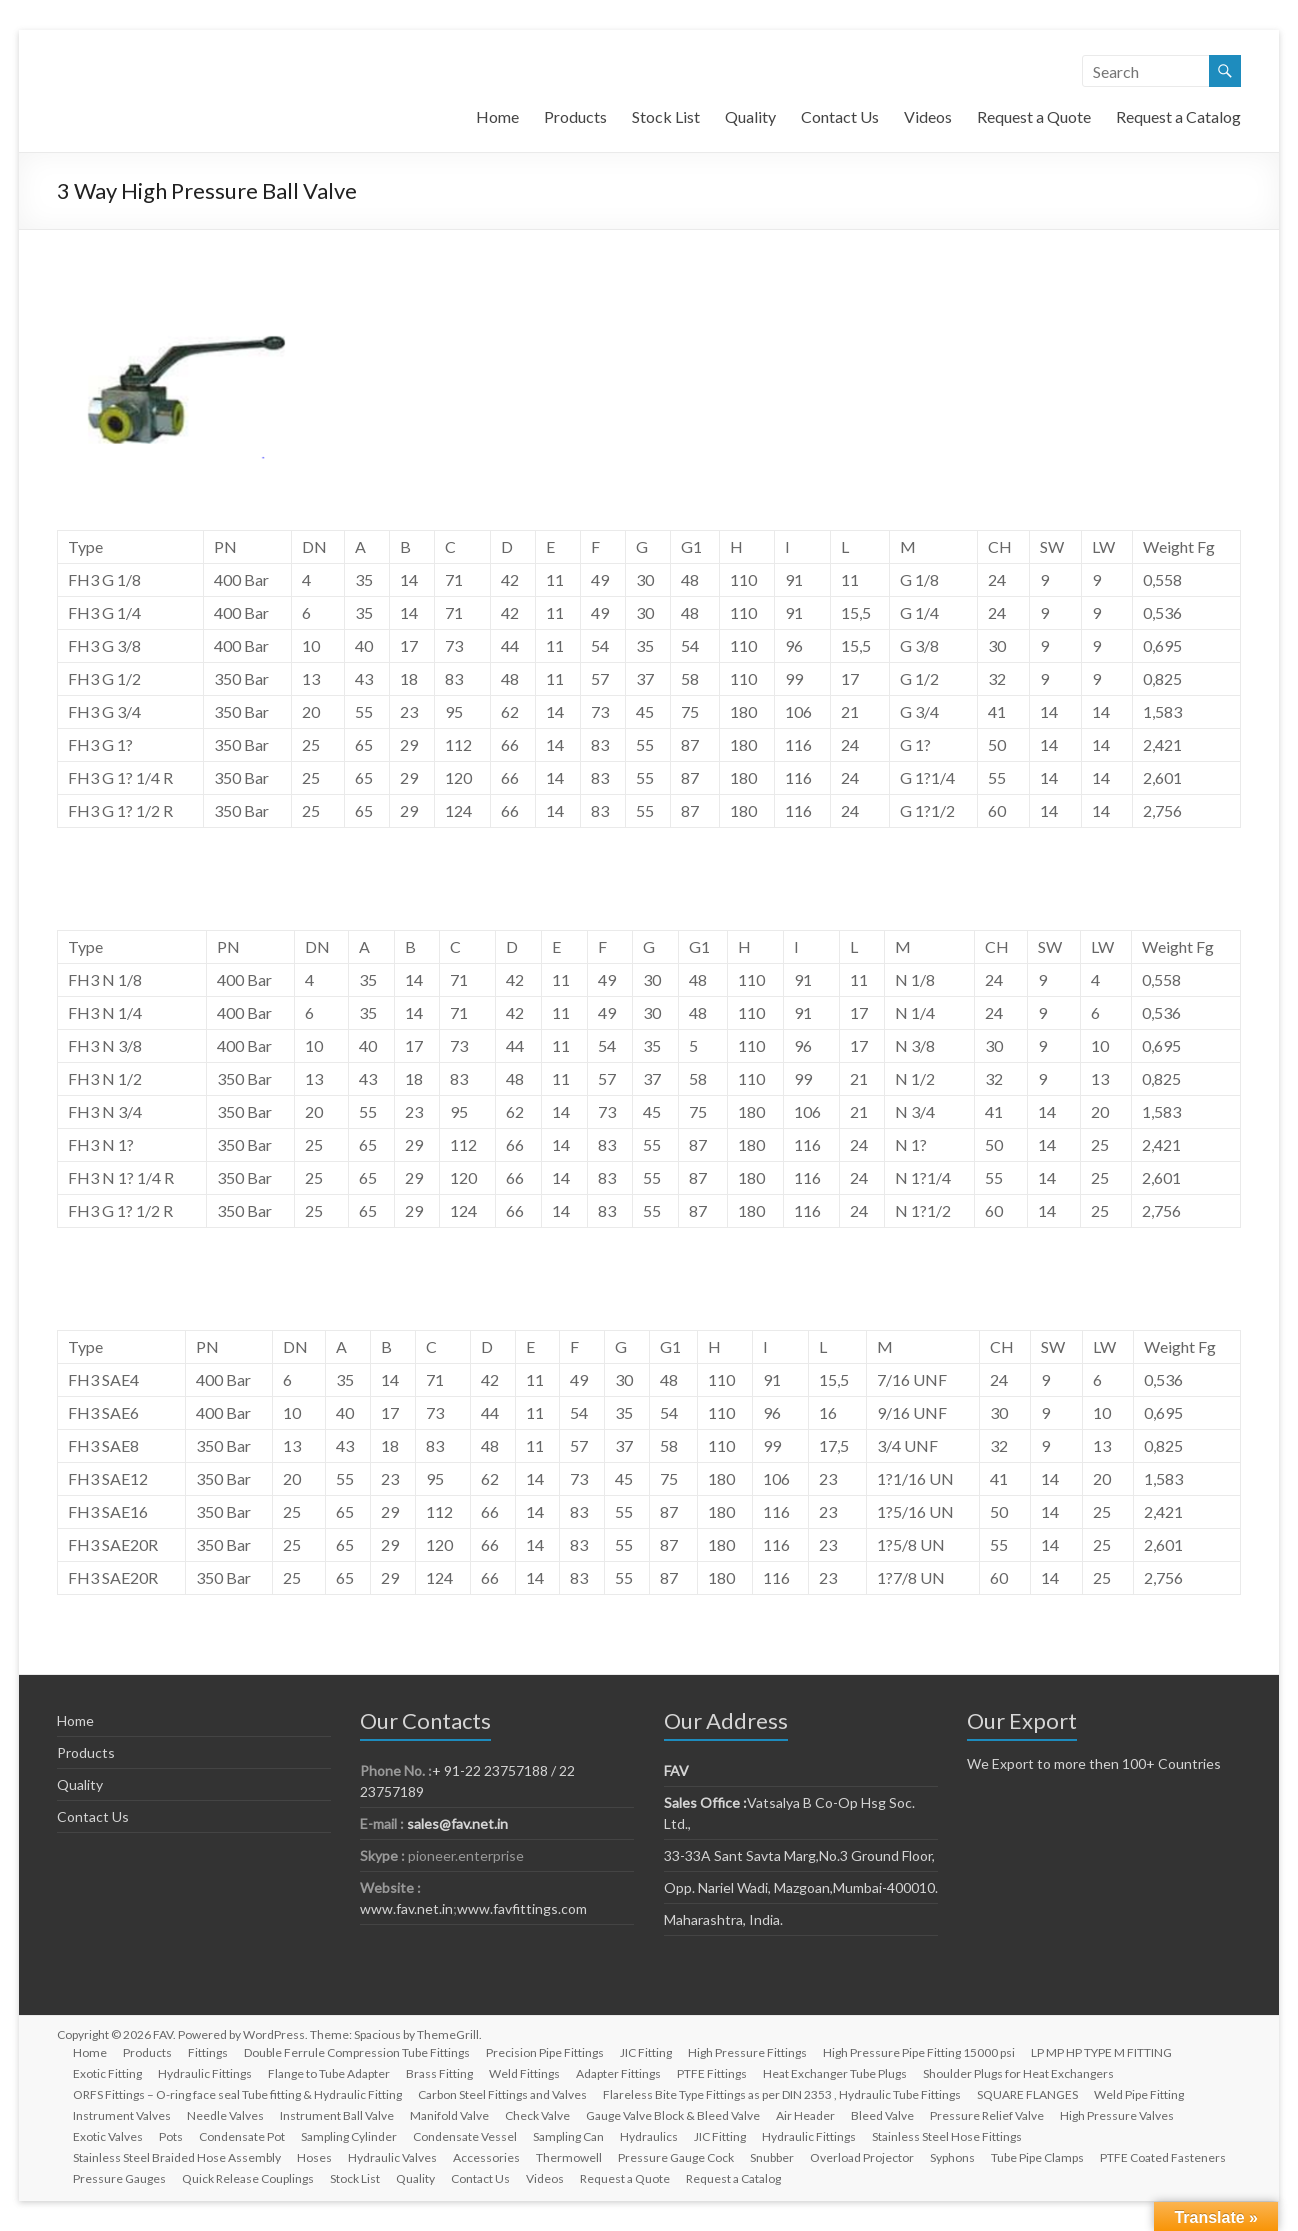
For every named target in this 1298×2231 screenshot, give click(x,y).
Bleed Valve (882, 2115)
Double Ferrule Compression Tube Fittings (357, 2052)
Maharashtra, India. (723, 1919)
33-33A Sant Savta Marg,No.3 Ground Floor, (799, 1855)
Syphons (952, 2157)
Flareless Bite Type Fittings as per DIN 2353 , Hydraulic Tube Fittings (782, 2094)
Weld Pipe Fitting (1139, 2094)
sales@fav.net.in (457, 1823)
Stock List (666, 116)
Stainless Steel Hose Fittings (947, 2136)
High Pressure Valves (1117, 2115)
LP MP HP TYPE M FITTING (1101, 2052)
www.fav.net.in (406, 1908)
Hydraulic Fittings (205, 2073)
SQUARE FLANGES (1027, 2094)
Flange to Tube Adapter (329, 2073)
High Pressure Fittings (747, 2052)
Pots (171, 2136)
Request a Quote (1034, 116)
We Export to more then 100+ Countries (1094, 1763)
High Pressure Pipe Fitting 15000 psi (919, 2052)
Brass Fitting (439, 2073)
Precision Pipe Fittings (545, 2052)
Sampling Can (568, 2136)
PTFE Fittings (712, 2073)
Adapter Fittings (618, 2073)
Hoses (314, 2157)
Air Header (805, 2115)
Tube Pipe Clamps (1037, 2157)
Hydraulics (649, 2136)
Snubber (772, 2157)
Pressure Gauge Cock (676, 2157)
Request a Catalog (1178, 116)
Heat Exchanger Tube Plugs (835, 2073)
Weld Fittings (524, 2073)
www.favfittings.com (522, 1908)
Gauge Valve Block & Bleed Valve (673, 2115)
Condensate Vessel (465, 2136)
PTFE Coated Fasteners (1163, 2157)
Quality (750, 116)
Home (497, 116)
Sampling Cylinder (349, 2136)
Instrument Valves (122, 2115)
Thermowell (569, 2157)
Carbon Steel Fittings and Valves (502, 2094)
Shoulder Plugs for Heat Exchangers (1018, 2073)
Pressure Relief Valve (987, 2115)
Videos (928, 116)
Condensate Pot (242, 2136)
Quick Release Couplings (248, 2178)
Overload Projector (862, 2157)
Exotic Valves (108, 2136)
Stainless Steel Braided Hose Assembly (177, 2157)
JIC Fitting (646, 2052)
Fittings (208, 2052)
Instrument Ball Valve (337, 2115)
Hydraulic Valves (392, 2157)
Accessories (486, 2157)
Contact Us (840, 116)
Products (575, 116)
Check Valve (537, 2115)
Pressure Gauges (119, 2178)
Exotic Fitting (107, 2073)
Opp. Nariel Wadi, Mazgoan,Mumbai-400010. (801, 1887)
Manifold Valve (449, 2115)
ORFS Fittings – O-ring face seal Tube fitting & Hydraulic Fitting (237, 2094)
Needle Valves (225, 2115)
